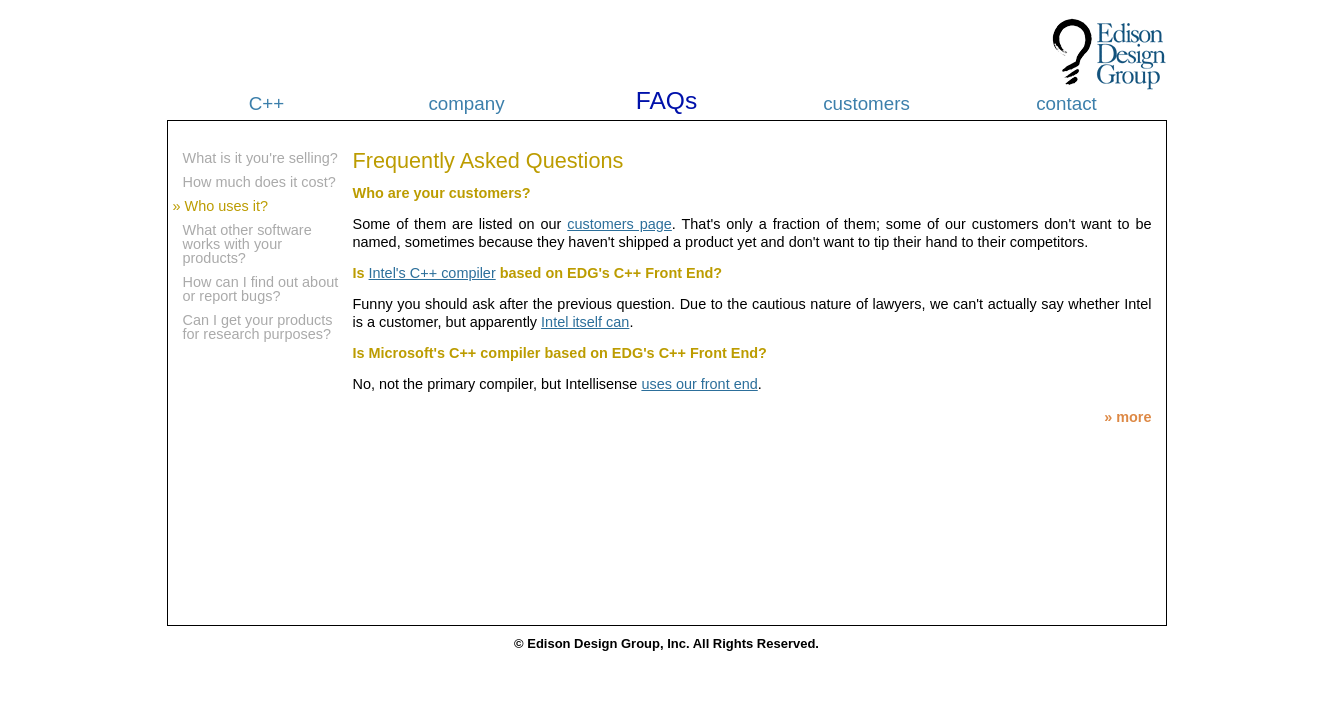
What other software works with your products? (247, 244)
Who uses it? (226, 206)
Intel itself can (585, 322)
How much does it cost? (259, 182)
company (466, 103)
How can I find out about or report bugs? (261, 289)
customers (866, 103)
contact (1066, 103)
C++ (266, 103)
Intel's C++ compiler (432, 273)
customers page (619, 224)
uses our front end (699, 384)
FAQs (666, 100)
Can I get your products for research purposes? (258, 327)
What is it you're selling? (260, 158)
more (1133, 417)
